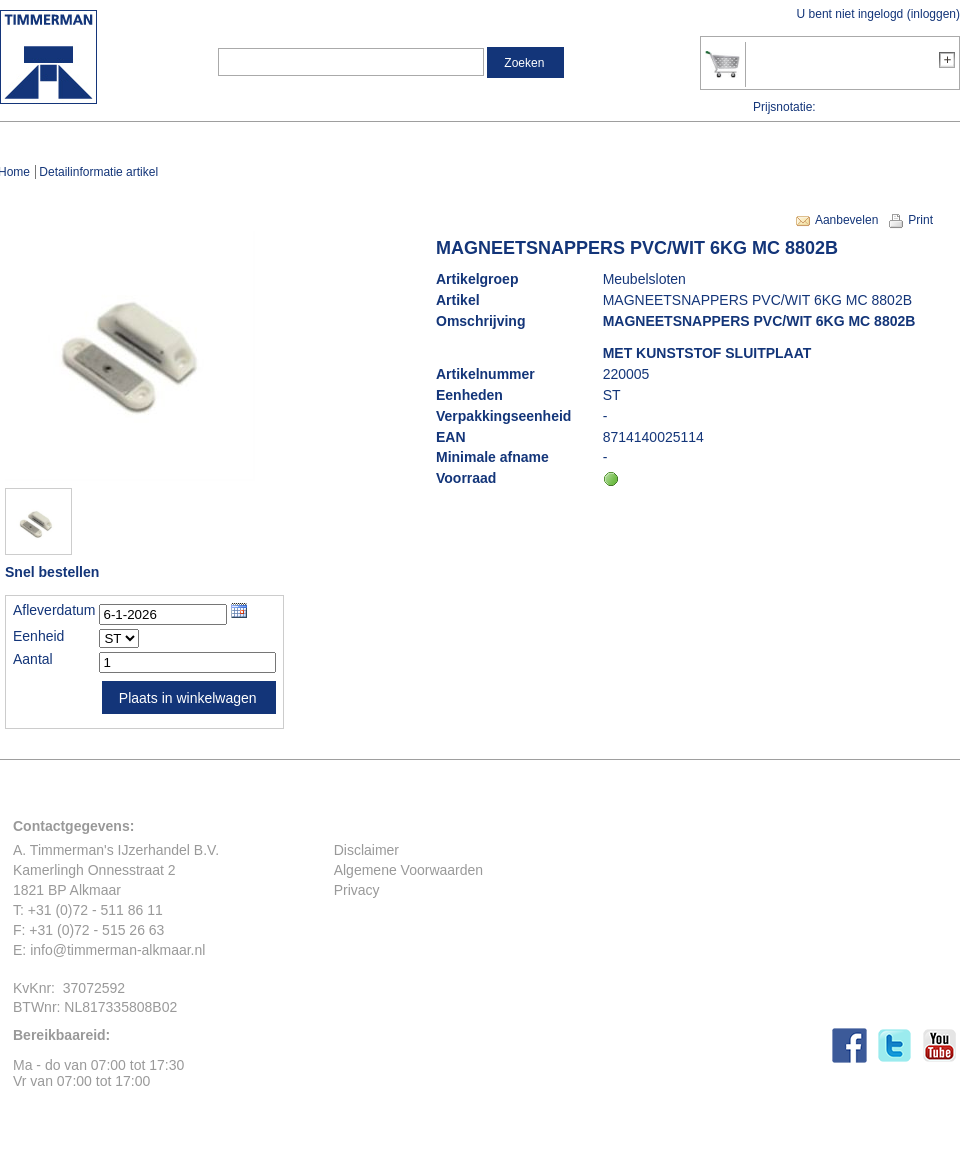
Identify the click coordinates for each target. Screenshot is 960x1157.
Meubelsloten (644, 279)
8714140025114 (653, 437)
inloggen (933, 14)
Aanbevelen (846, 220)
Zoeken (524, 63)
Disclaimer (366, 850)
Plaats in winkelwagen (188, 698)
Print (920, 220)
